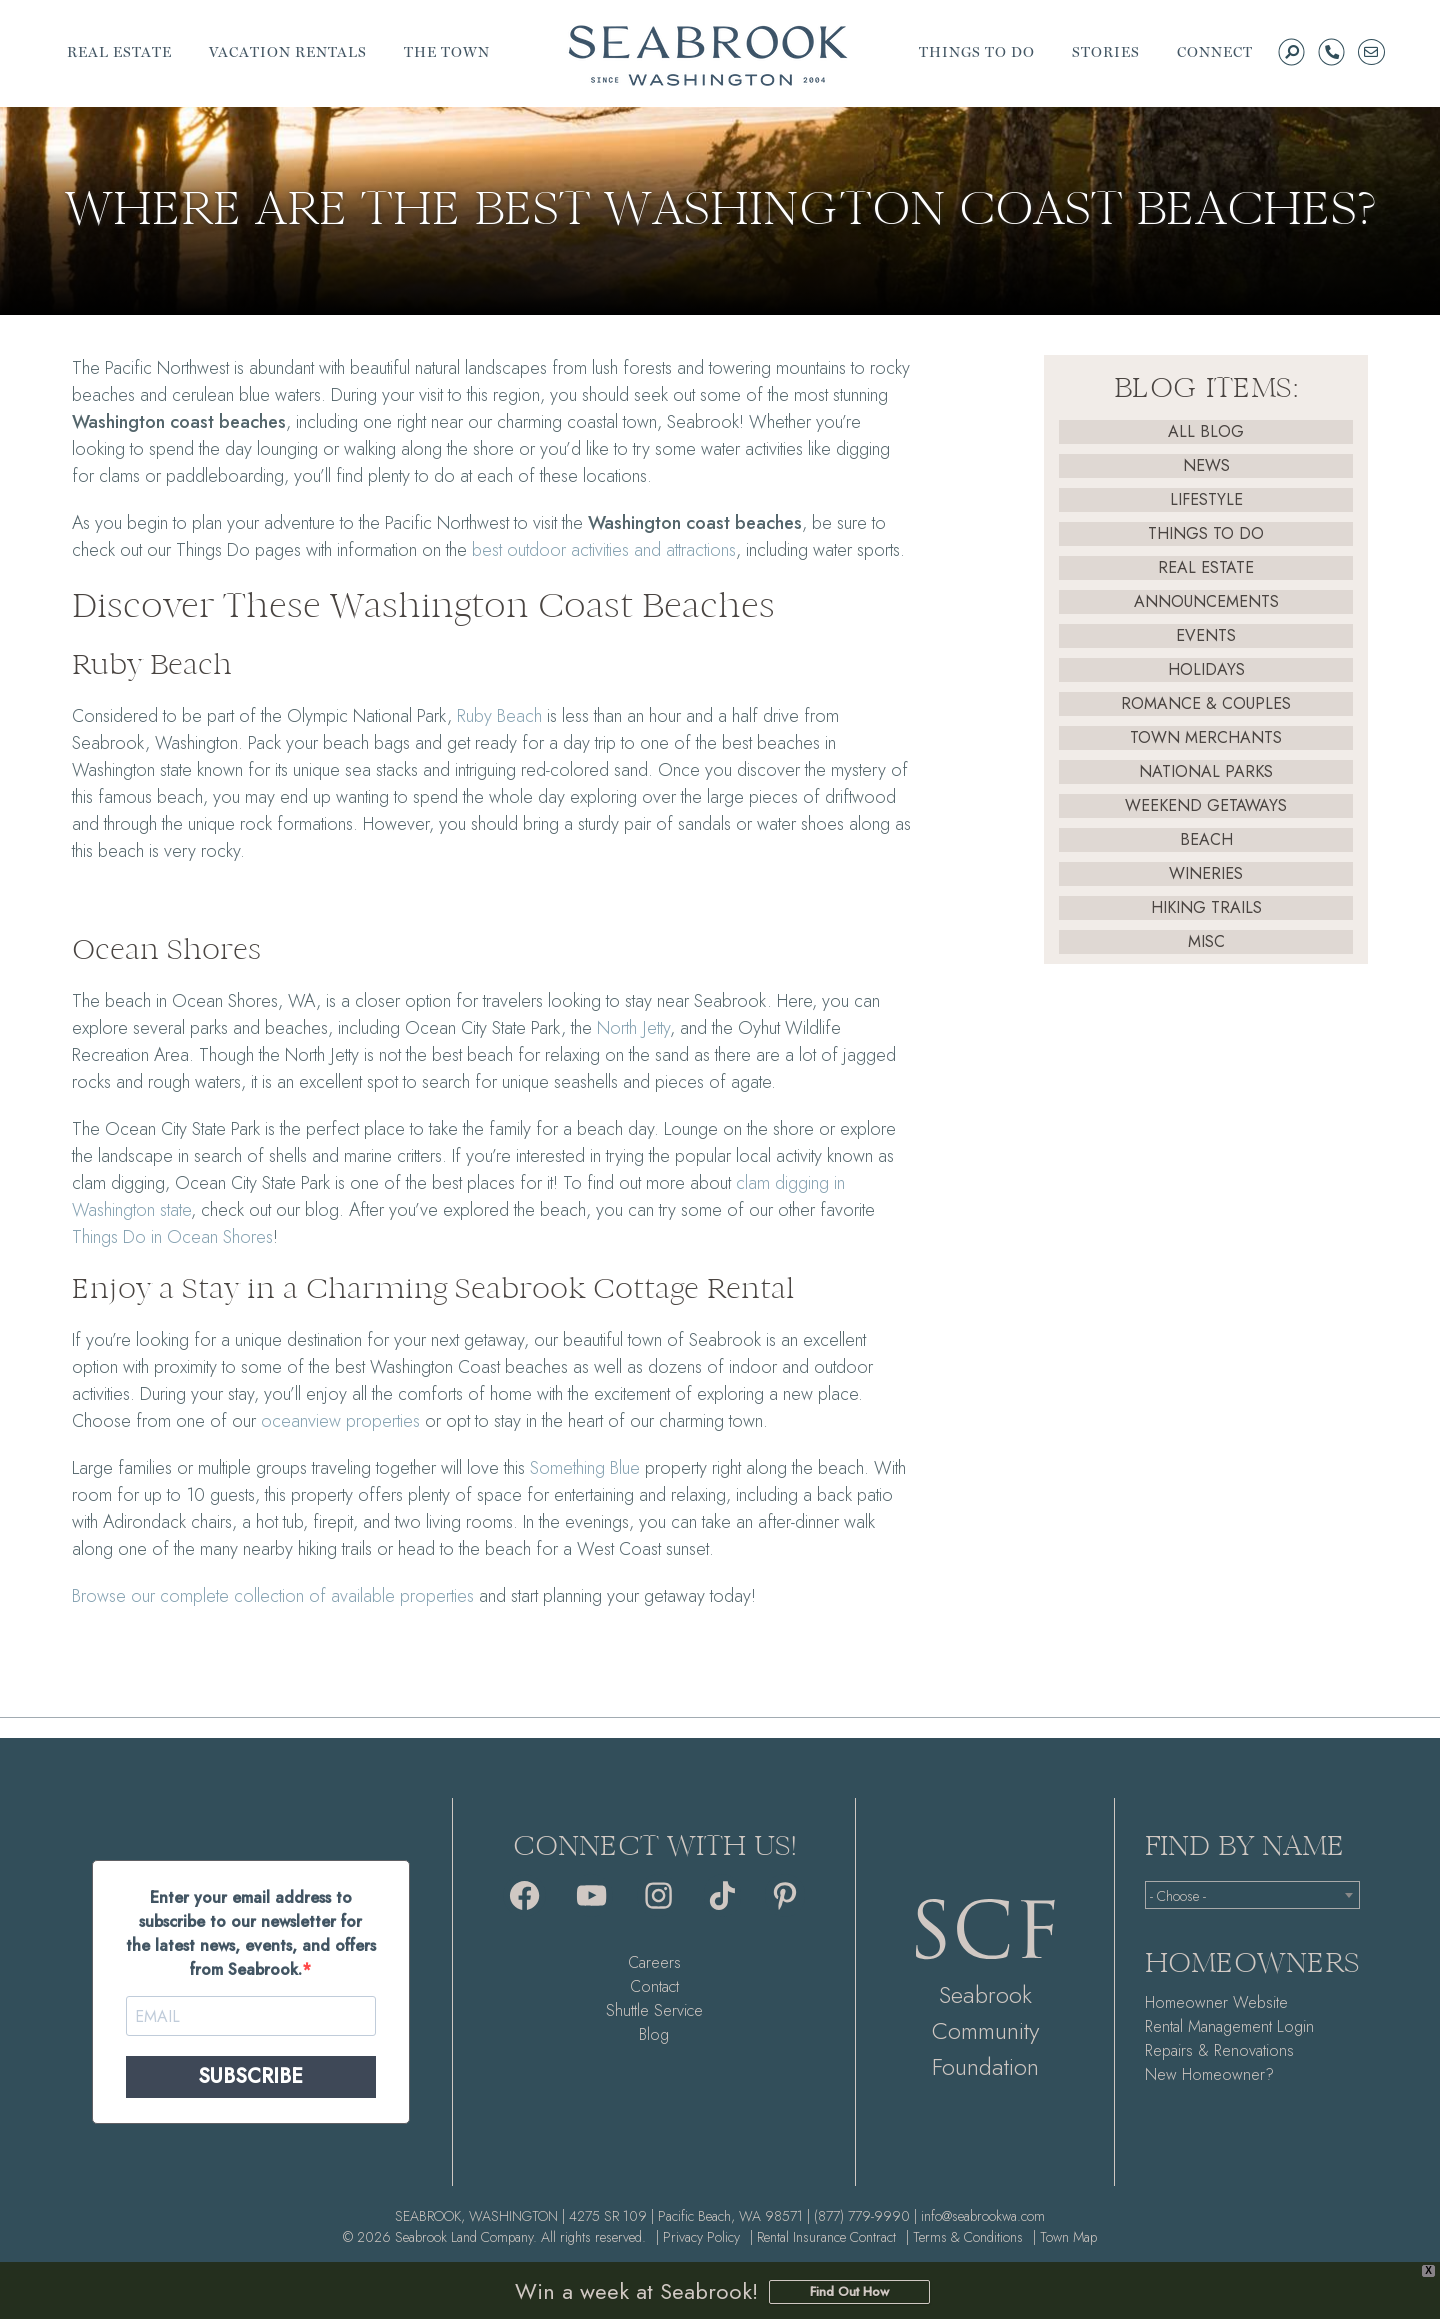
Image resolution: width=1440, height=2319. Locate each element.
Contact (654, 1986)
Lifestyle (1206, 499)
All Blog (1206, 431)
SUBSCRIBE (250, 2076)
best (489, 550)
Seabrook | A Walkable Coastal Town (708, 55)
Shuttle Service (654, 2010)
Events (1206, 635)
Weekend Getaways (1206, 805)
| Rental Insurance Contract (823, 2237)
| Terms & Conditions (964, 2237)
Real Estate (1206, 567)
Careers (654, 1962)
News (1206, 465)
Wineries (1206, 873)
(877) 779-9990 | (865, 2216)
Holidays (1206, 669)
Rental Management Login (1229, 2026)
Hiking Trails (1206, 907)
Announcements (1206, 601)
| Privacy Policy (698, 2237)
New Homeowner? (1209, 2074)
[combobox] (1252, 1895)
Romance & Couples (1206, 703)
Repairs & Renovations (1219, 2050)
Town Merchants (1206, 737)
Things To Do (1206, 533)
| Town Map (1065, 2237)
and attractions (621, 550)
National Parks (1206, 771)
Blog (654, 2034)
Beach (1206, 839)
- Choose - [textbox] (1178, 1896)
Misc (1206, 941)
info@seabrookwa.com (983, 2216)
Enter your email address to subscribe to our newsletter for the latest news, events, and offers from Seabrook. (251, 1933)
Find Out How (849, 2291)
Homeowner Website (1216, 2002)
